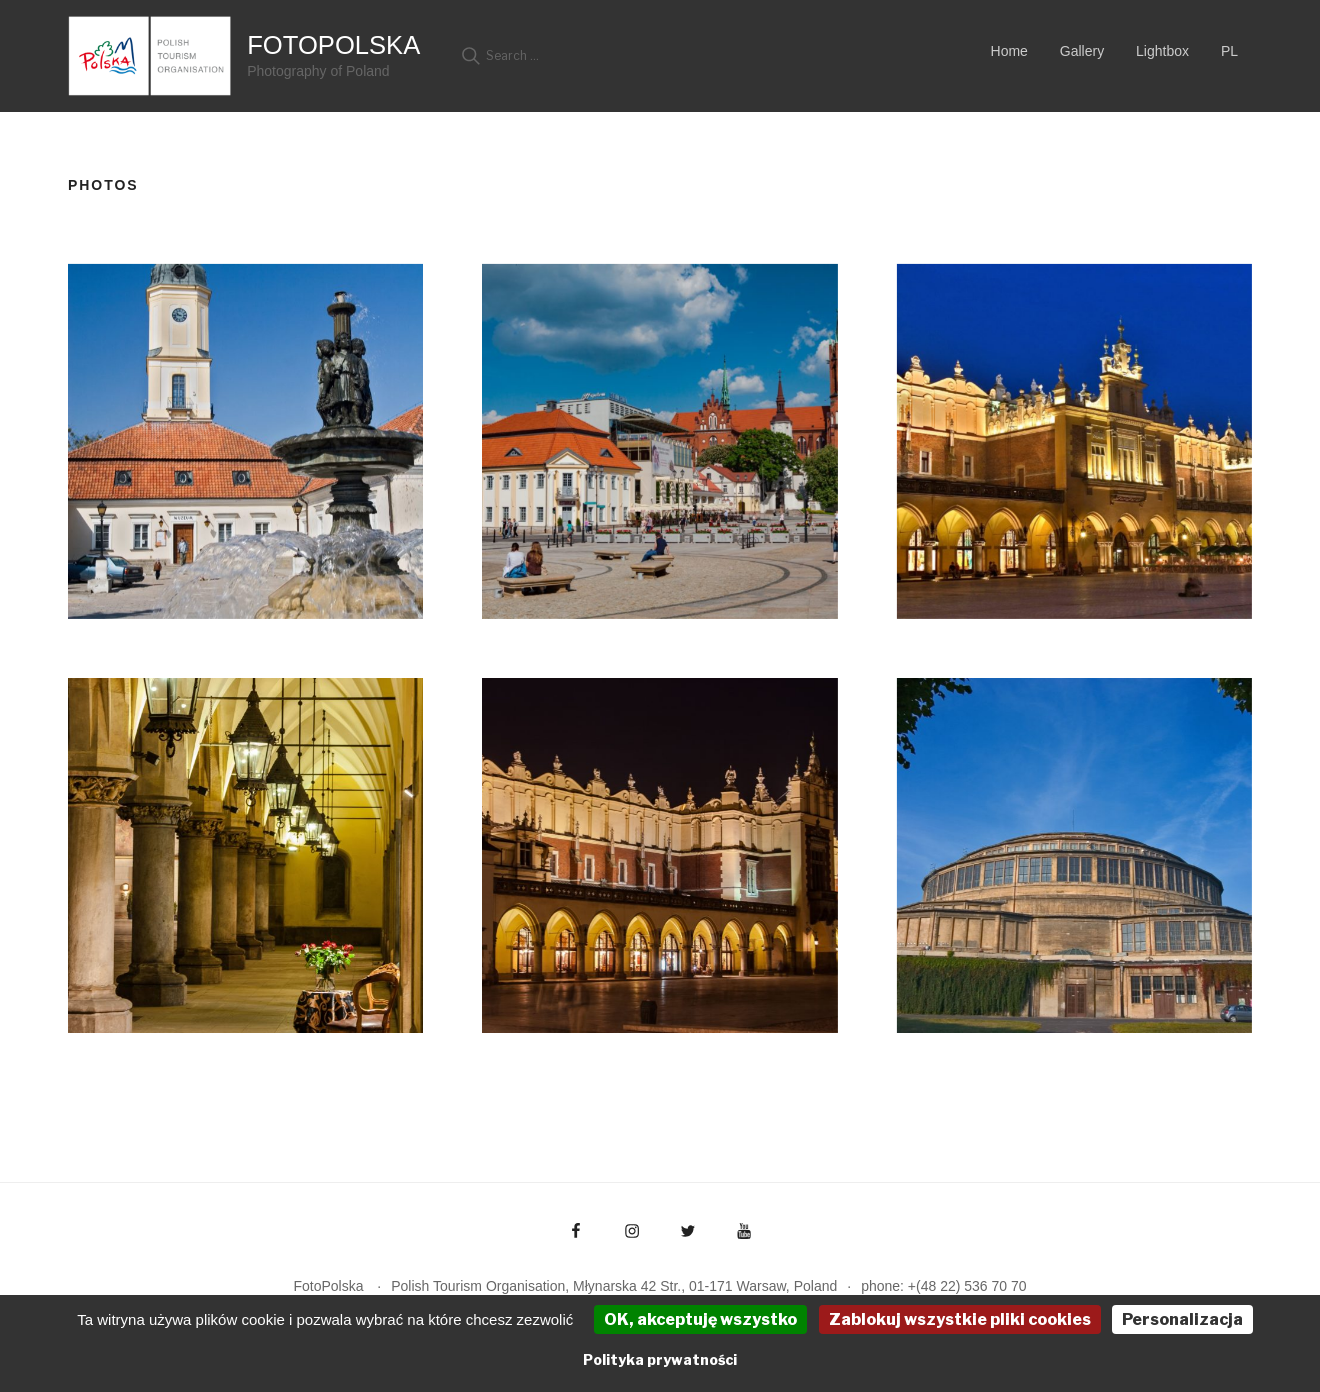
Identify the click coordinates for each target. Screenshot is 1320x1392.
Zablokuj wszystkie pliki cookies (960, 1319)
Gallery (1082, 51)
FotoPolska (333, 45)
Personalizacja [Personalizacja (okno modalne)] (1182, 1319)
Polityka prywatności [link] (660, 1359)
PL (1229, 51)
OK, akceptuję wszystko (700, 1319)
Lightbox (1162, 51)
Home (1009, 51)
